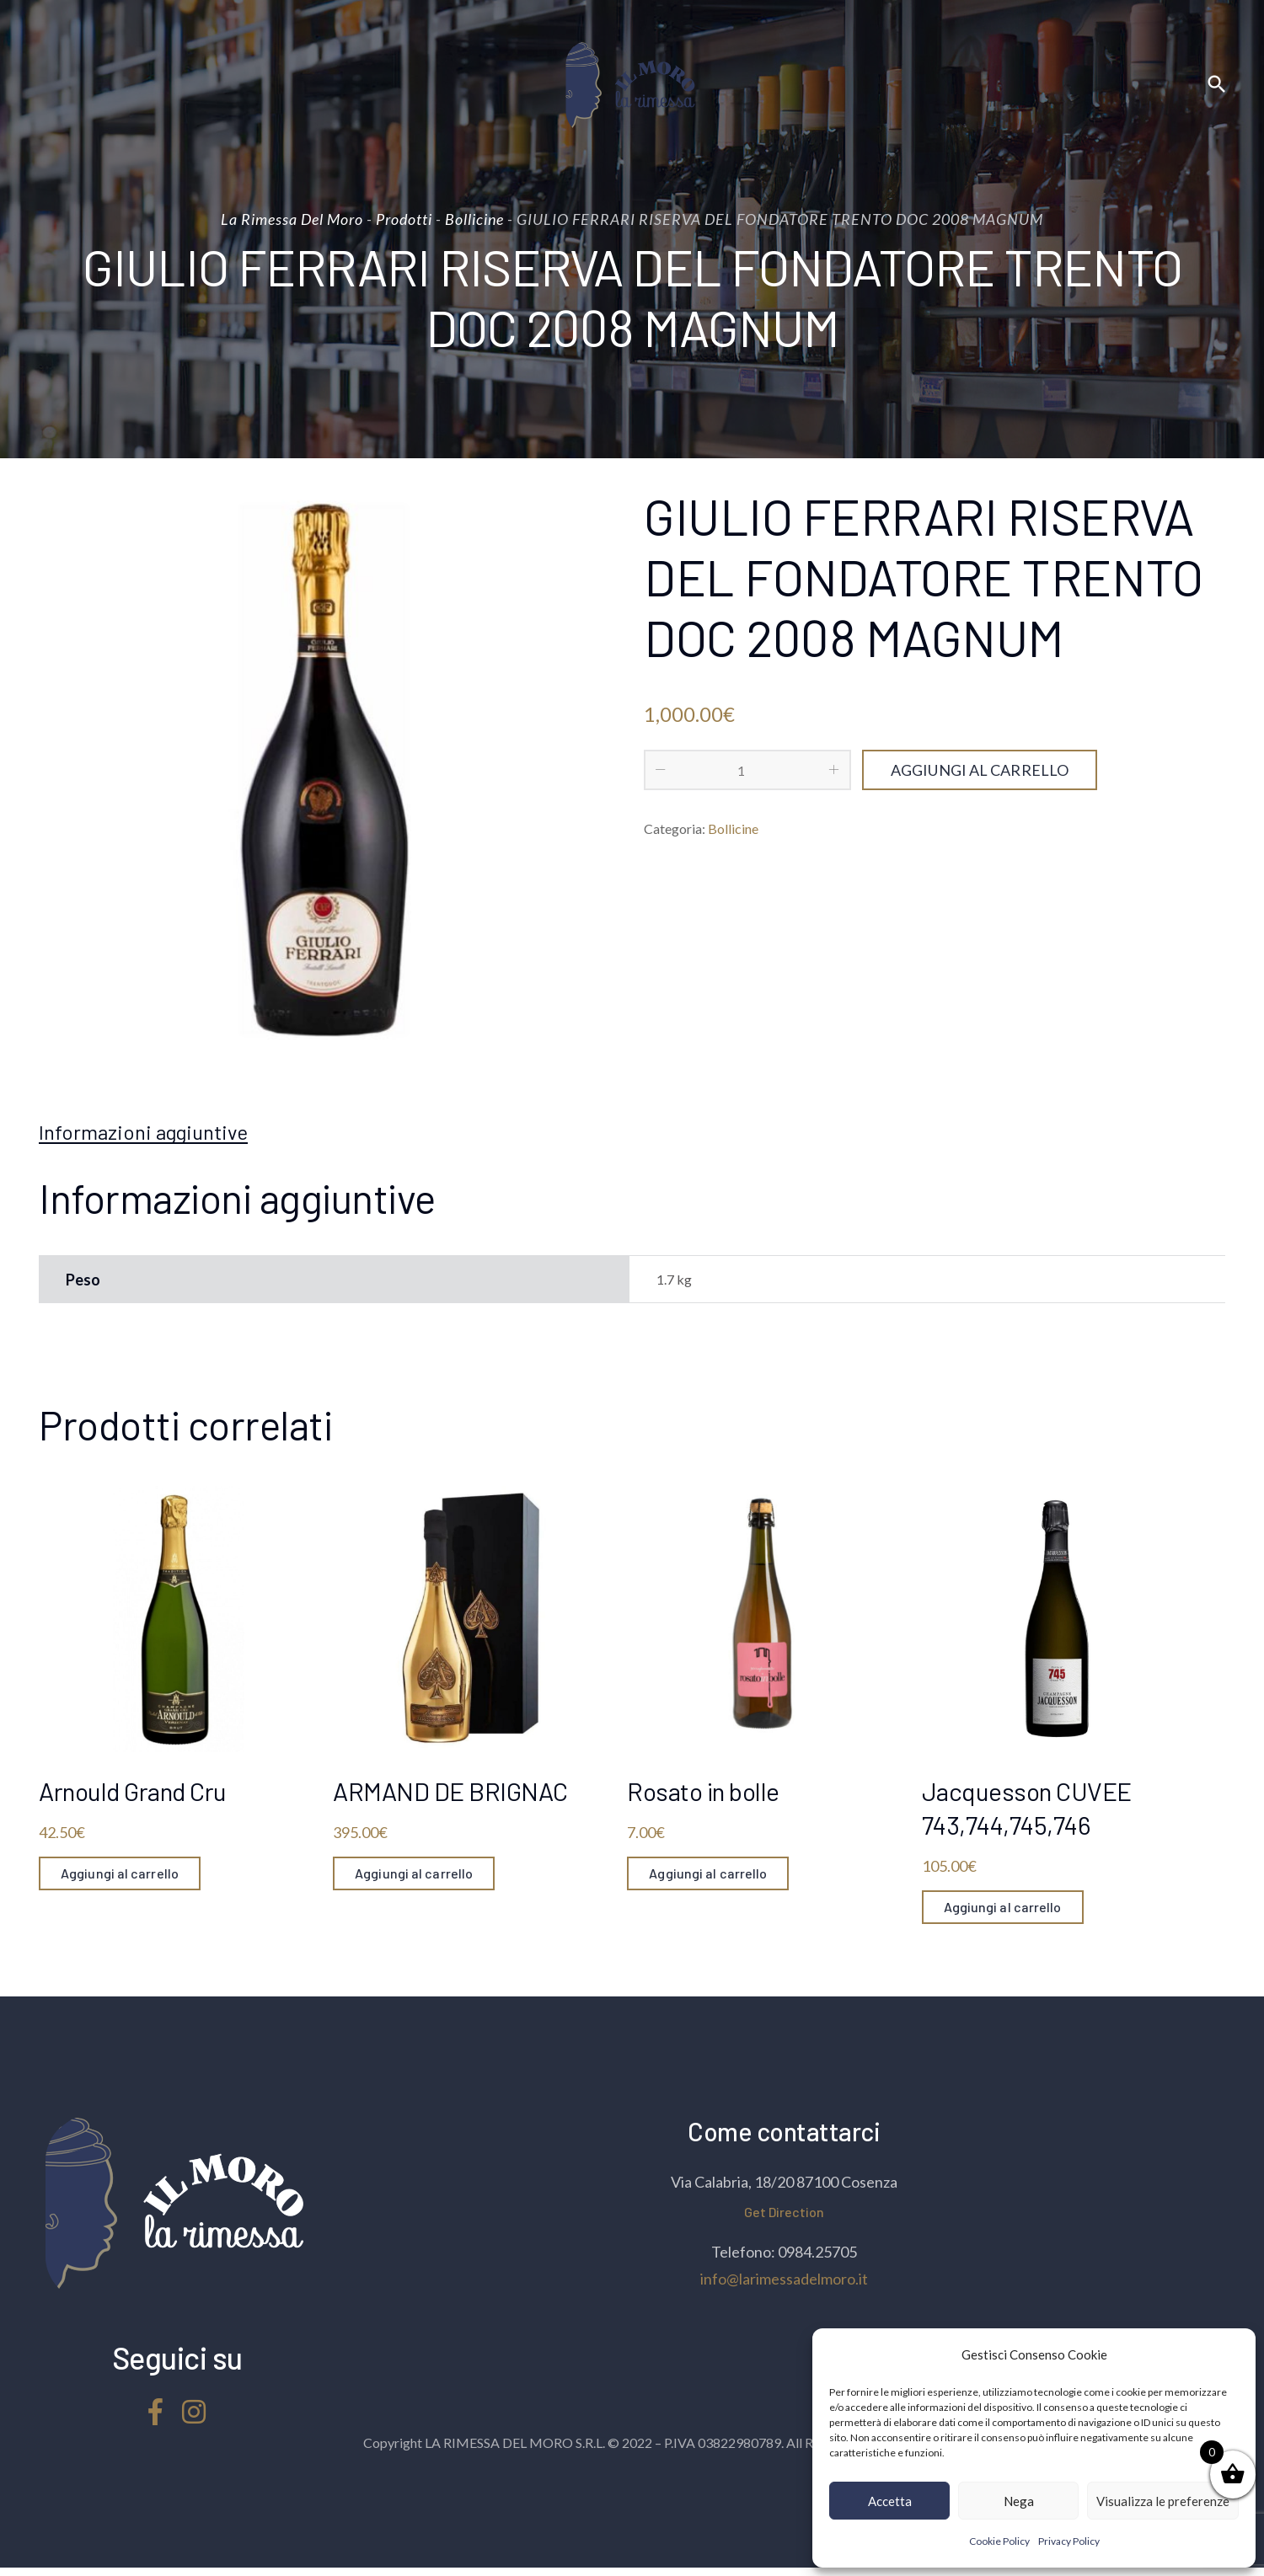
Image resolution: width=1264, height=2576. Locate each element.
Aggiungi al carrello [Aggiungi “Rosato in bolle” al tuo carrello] (708, 1873)
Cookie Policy (999, 2541)
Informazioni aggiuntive (143, 1132)
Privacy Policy (1069, 2541)
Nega (1019, 2501)
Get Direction (784, 2212)
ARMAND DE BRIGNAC (450, 1791)
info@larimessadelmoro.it (784, 2278)
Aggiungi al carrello (980, 770)
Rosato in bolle (703, 1791)
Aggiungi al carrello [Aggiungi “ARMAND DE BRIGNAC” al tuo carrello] (414, 1873)
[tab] (143, 1132)
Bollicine (733, 828)
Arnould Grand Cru (133, 1791)
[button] (1230, 2354)
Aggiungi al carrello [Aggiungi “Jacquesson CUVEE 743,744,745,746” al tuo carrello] (1003, 1907)
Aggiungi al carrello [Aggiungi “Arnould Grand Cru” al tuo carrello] (120, 1873)
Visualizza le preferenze (1162, 2501)
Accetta (890, 2501)
